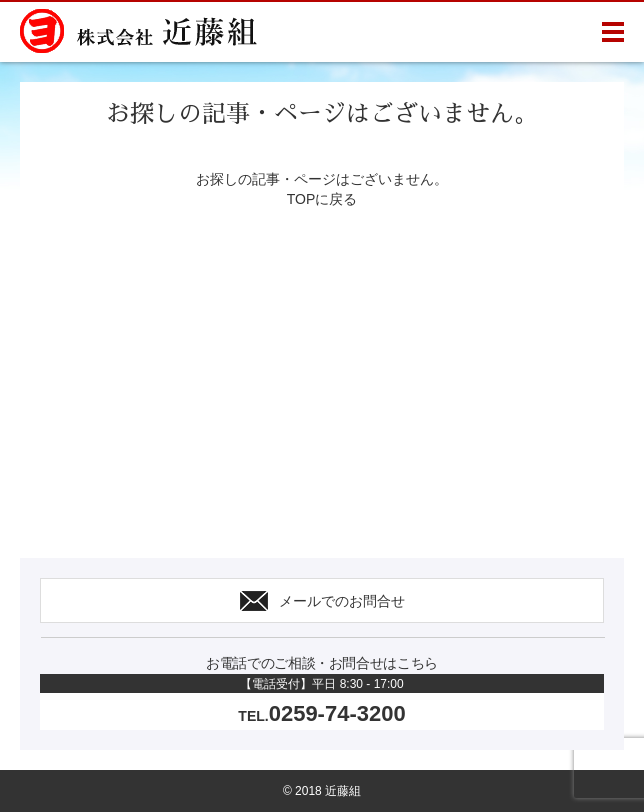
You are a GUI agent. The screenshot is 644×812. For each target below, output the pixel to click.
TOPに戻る (322, 199)
